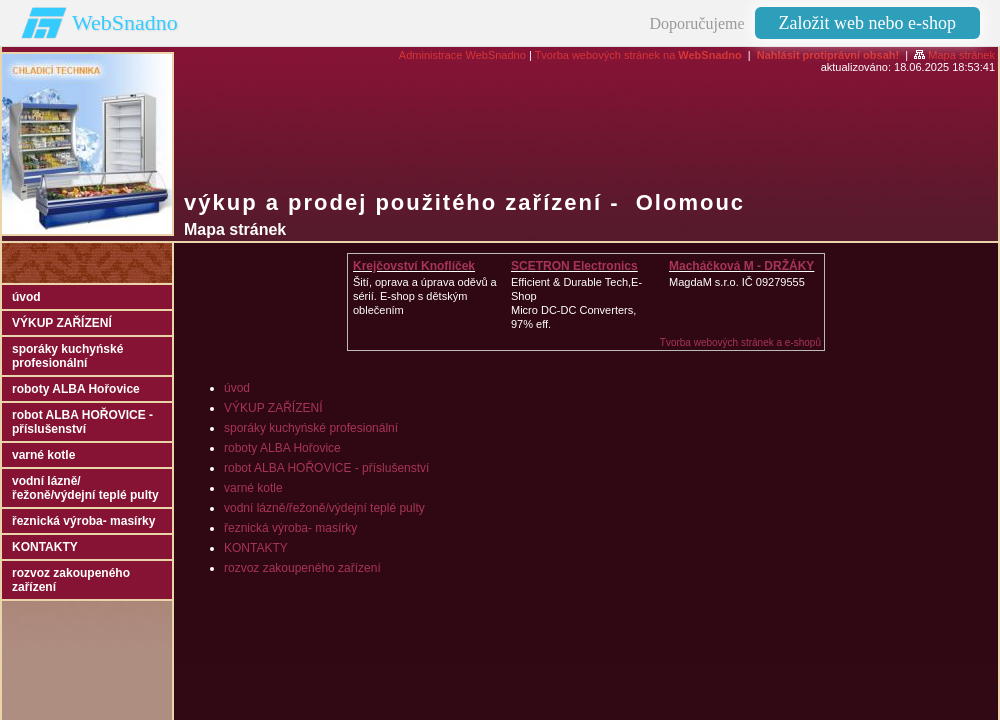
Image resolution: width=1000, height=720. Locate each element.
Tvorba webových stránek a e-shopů (740, 342)
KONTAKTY (256, 548)
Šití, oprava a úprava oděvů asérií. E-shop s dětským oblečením (425, 296)
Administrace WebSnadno (462, 55)
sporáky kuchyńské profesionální (311, 428)
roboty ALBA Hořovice (282, 448)
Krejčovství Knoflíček (414, 266)
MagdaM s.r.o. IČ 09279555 (737, 282)
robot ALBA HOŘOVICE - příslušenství (326, 468)
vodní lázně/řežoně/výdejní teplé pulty (324, 508)
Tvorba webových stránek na (638, 55)
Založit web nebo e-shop (867, 23)
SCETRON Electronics (574, 266)
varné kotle (253, 488)
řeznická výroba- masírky (290, 528)
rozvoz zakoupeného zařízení (302, 568)
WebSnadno (125, 22)
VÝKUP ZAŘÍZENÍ (273, 408)
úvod (237, 388)
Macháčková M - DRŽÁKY (741, 266)
